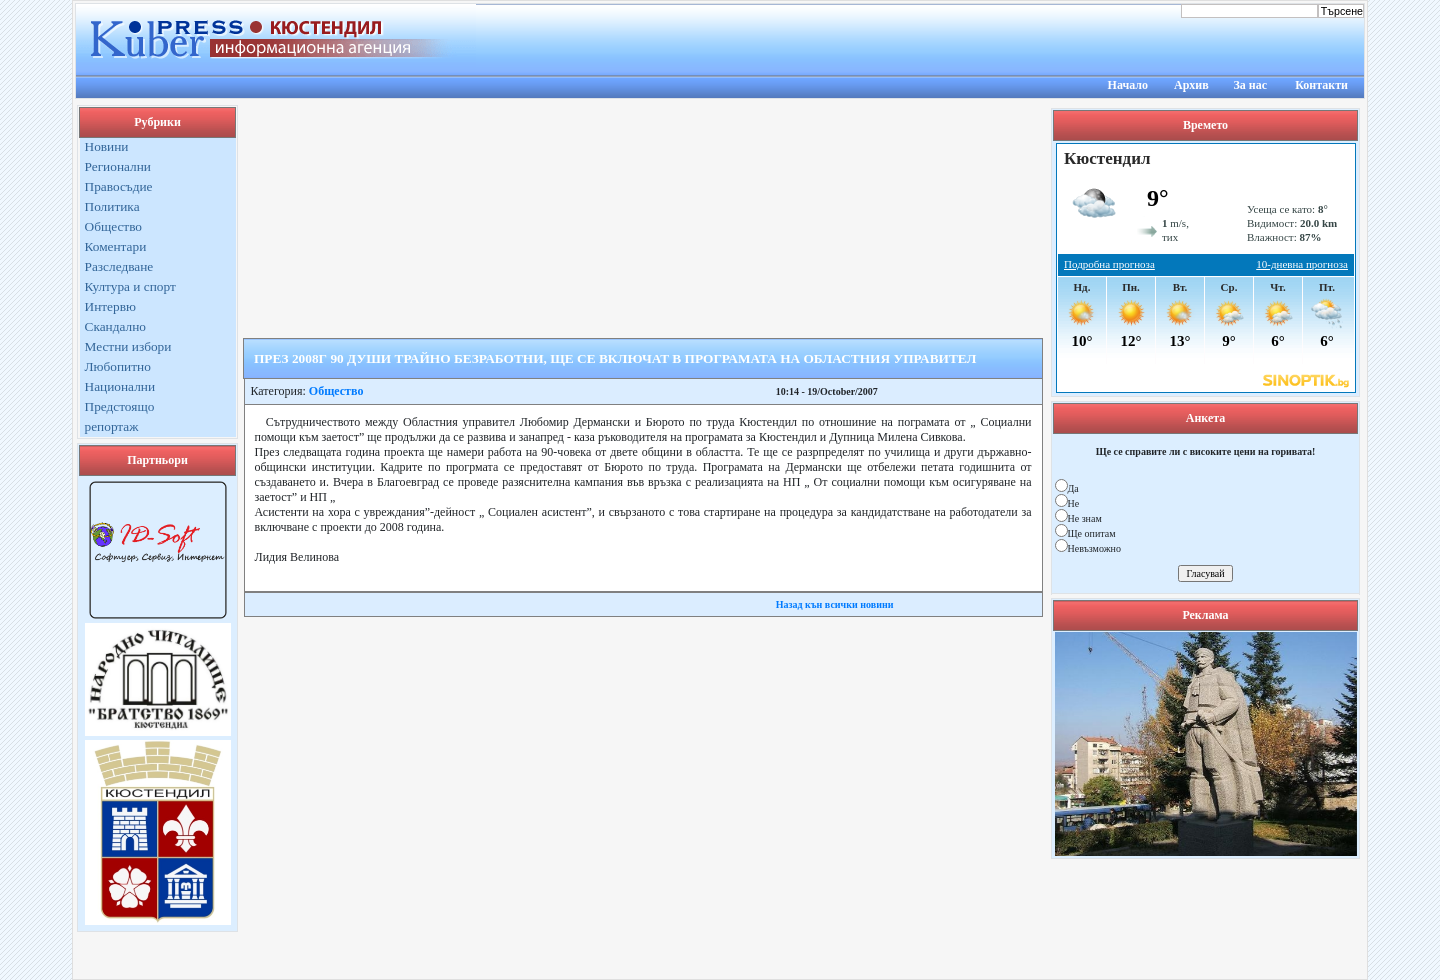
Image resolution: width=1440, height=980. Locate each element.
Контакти (1321, 85)
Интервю (110, 306)
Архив (1191, 85)
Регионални (118, 166)
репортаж (112, 426)
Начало (1128, 85)
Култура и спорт (130, 286)
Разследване (119, 266)
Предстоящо (120, 406)
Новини (107, 146)
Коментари (116, 246)
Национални (120, 386)
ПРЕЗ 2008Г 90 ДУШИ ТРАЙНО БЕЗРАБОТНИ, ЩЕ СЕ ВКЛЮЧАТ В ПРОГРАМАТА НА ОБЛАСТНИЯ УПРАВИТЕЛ (615, 358)
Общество (114, 226)
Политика (112, 206)
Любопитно (118, 366)
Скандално (115, 326)
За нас (1250, 85)
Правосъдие (119, 186)
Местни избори (128, 346)
